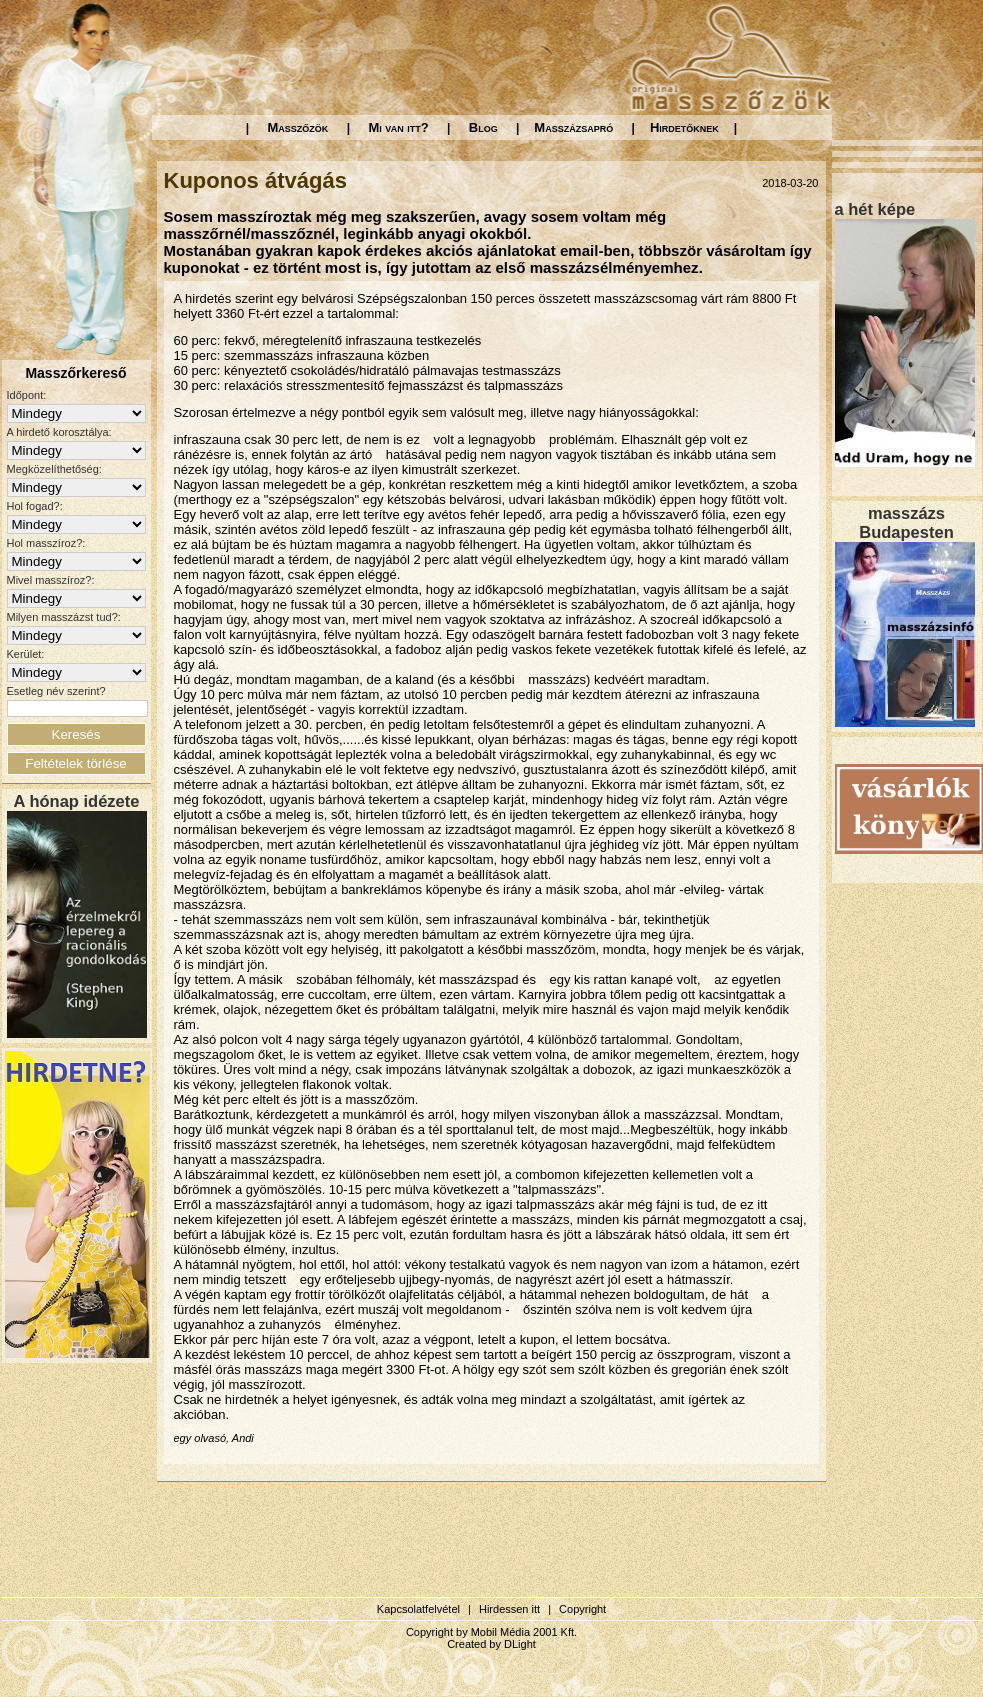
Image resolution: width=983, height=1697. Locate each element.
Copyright (582, 1609)
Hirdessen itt (509, 1609)
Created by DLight (491, 1644)
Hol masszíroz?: (46, 543)
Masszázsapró (573, 127)
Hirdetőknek (684, 127)
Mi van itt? (398, 127)
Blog (483, 127)
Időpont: (27, 395)
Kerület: (26, 654)
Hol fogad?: (35, 506)
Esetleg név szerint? (56, 691)
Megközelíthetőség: (54, 469)
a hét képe (875, 209)
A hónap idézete (77, 801)
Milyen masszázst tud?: (64, 617)
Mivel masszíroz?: (51, 580)
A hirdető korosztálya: (59, 432)
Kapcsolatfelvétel (418, 1609)
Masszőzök (298, 127)
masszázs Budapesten (906, 522)
